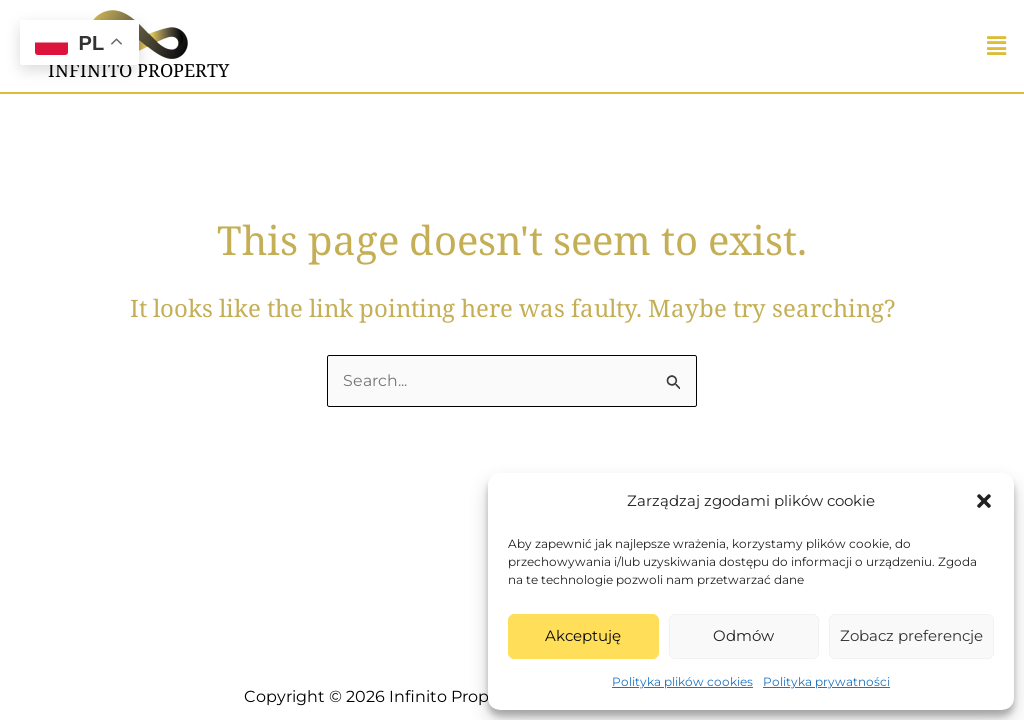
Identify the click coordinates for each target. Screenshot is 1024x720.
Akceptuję (583, 635)
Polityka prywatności (826, 681)
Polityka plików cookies (682, 681)
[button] (984, 501)
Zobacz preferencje (911, 635)
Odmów (743, 635)
